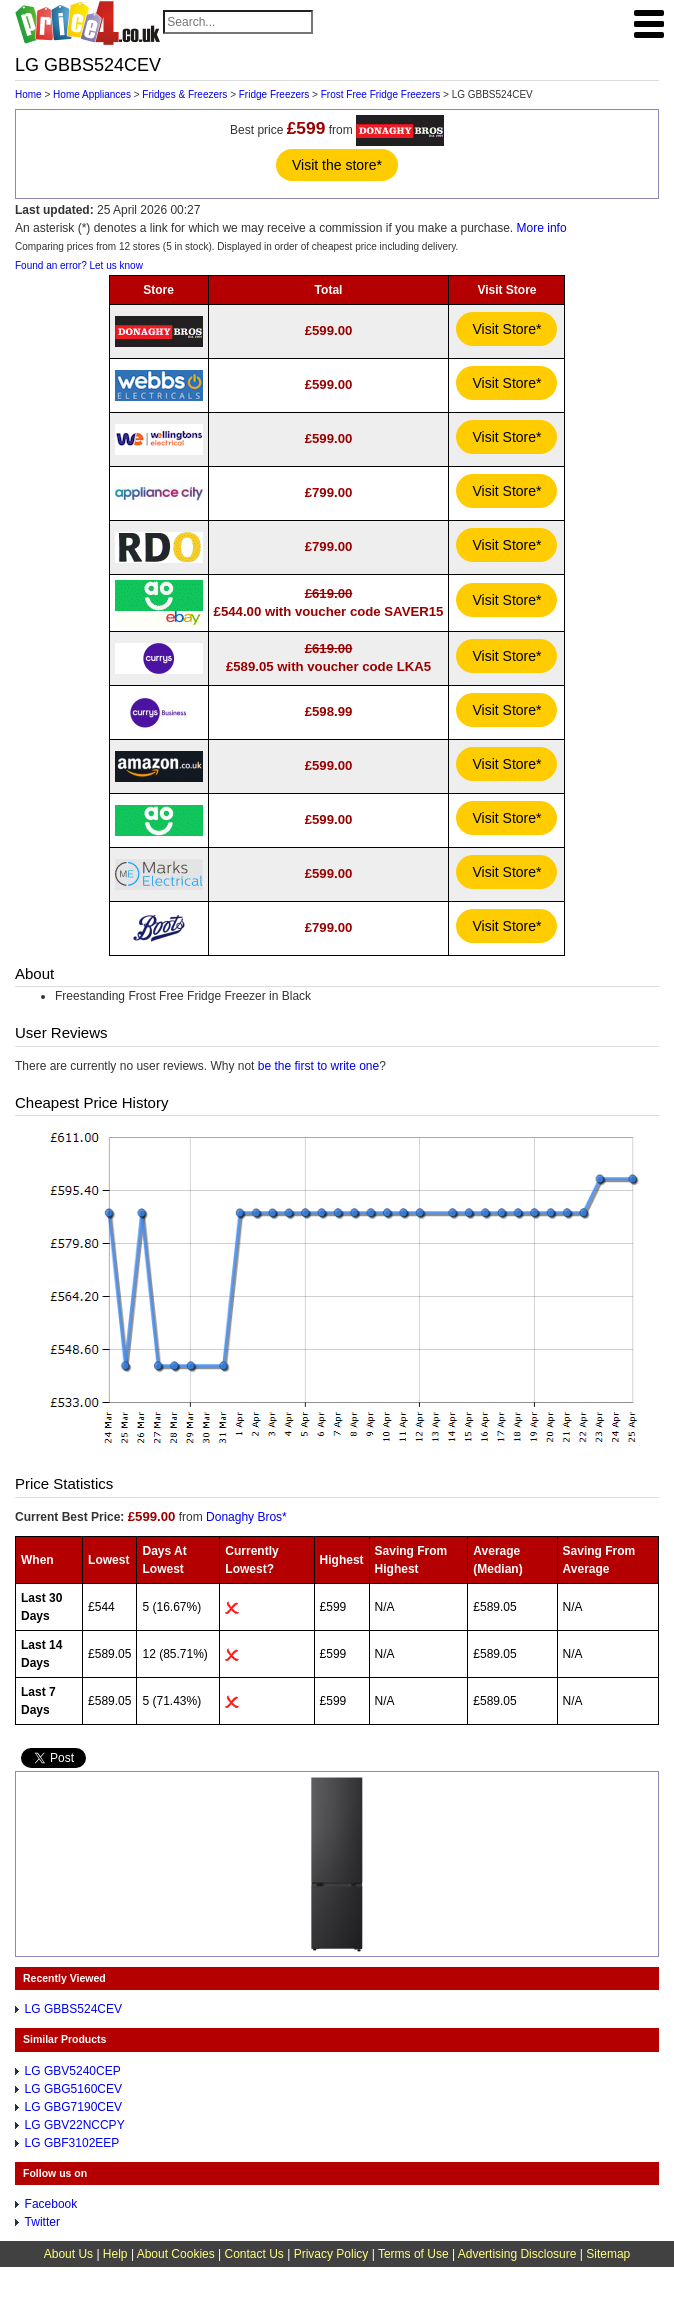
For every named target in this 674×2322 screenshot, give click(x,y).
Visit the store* (337, 165)
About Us (68, 2254)
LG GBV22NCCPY (75, 2125)
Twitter (42, 2222)
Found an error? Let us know (79, 265)
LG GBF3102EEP (72, 2143)
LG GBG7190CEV (73, 2107)
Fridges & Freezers (184, 94)
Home (28, 94)
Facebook (51, 2204)
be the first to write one (318, 1066)
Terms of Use (413, 2254)
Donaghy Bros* (246, 1517)
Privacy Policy (331, 2254)
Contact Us (254, 2254)
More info (542, 228)
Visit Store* (506, 329)
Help (115, 2254)
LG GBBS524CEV (73, 2009)
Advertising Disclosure (517, 2254)
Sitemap (608, 2254)
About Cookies (176, 2254)
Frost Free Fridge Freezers (380, 94)
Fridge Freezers (274, 94)
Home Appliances (92, 94)
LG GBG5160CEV (73, 2089)
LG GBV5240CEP (73, 2071)
